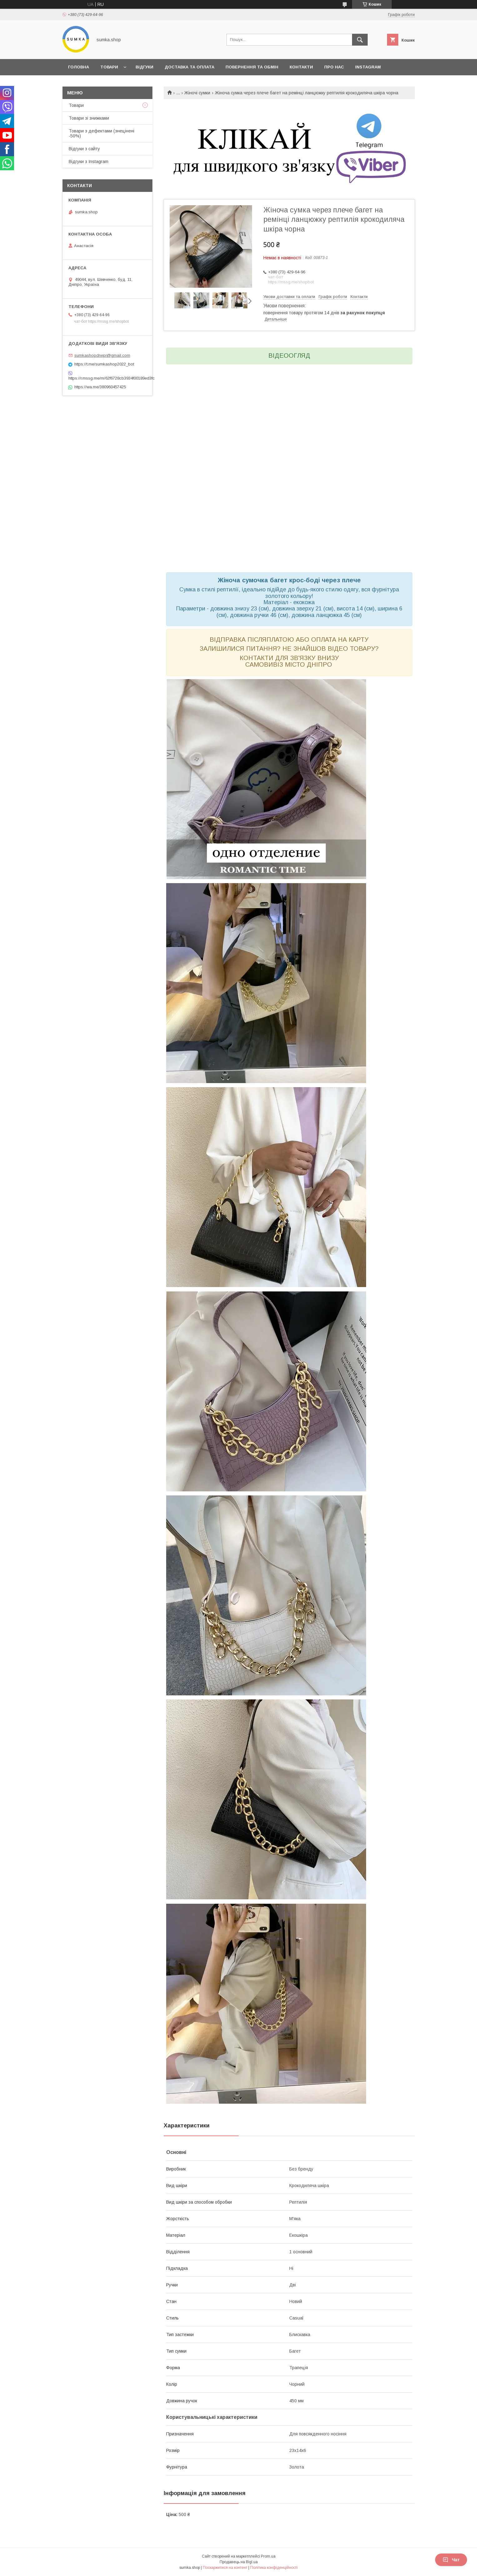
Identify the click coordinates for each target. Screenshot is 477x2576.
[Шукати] (360, 40)
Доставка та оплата (189, 67)
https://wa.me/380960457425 (100, 387)
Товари (109, 67)
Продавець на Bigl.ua (239, 2562)
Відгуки (144, 67)
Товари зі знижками (89, 118)
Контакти (301, 67)
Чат (451, 2560)
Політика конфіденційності (274, 2567)
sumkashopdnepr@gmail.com (102, 355)
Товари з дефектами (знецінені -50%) (101, 133)
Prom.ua (268, 2556)
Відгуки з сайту (84, 148)
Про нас (334, 67)
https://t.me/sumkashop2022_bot (104, 364)
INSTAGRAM (368, 67)
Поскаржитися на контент (225, 2567)
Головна (78, 67)
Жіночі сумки (197, 92)
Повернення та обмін (252, 67)
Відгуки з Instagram (88, 161)
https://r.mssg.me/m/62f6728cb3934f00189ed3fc (107, 378)
